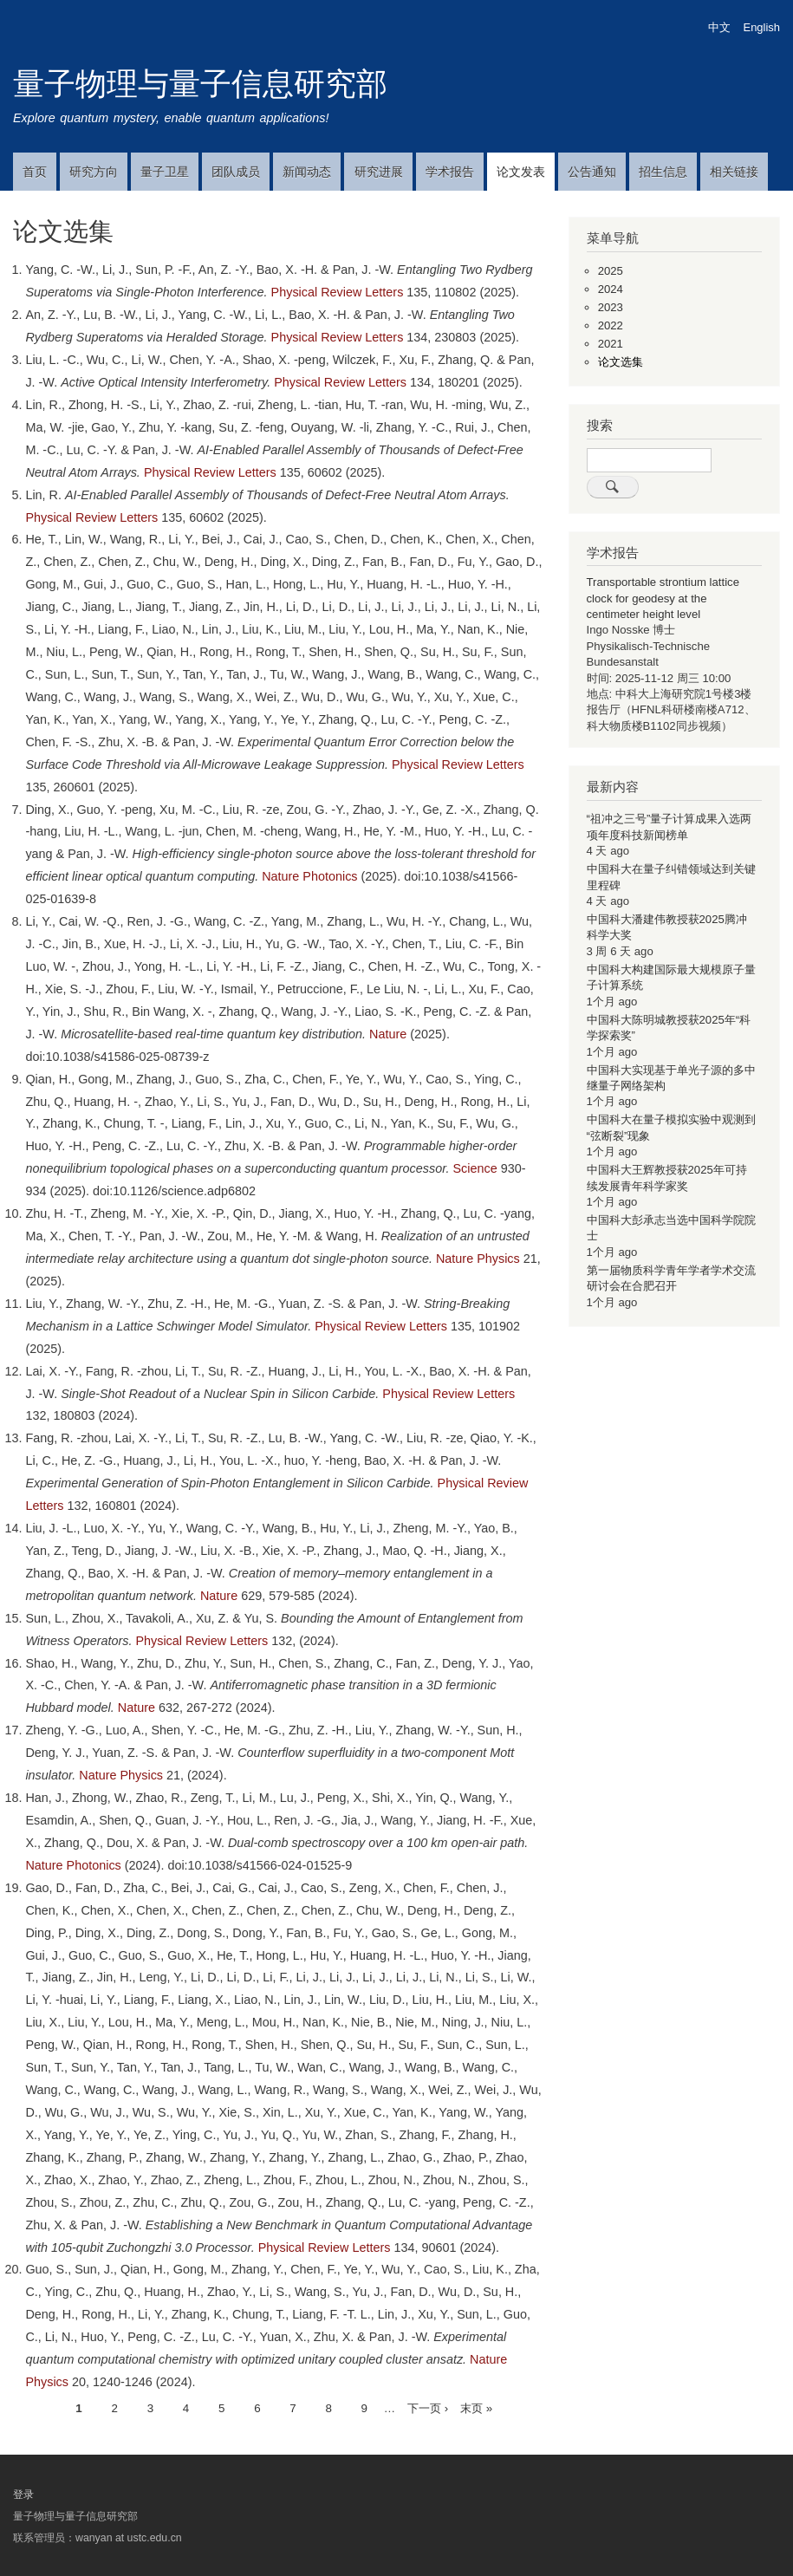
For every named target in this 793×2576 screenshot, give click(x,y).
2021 (610, 343)
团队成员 (235, 172)
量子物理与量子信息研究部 (200, 83)
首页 (35, 172)
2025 (610, 270)
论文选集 (620, 361)
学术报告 (450, 172)
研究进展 (378, 172)
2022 (610, 325)
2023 (610, 307)
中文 (719, 27)
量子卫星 (164, 172)
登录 (23, 2494)
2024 (610, 289)
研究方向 (93, 172)
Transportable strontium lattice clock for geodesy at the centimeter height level (663, 598)
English (762, 27)
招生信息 (663, 172)
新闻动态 (307, 172)
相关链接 (734, 172)
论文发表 (521, 172)
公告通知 (592, 172)
